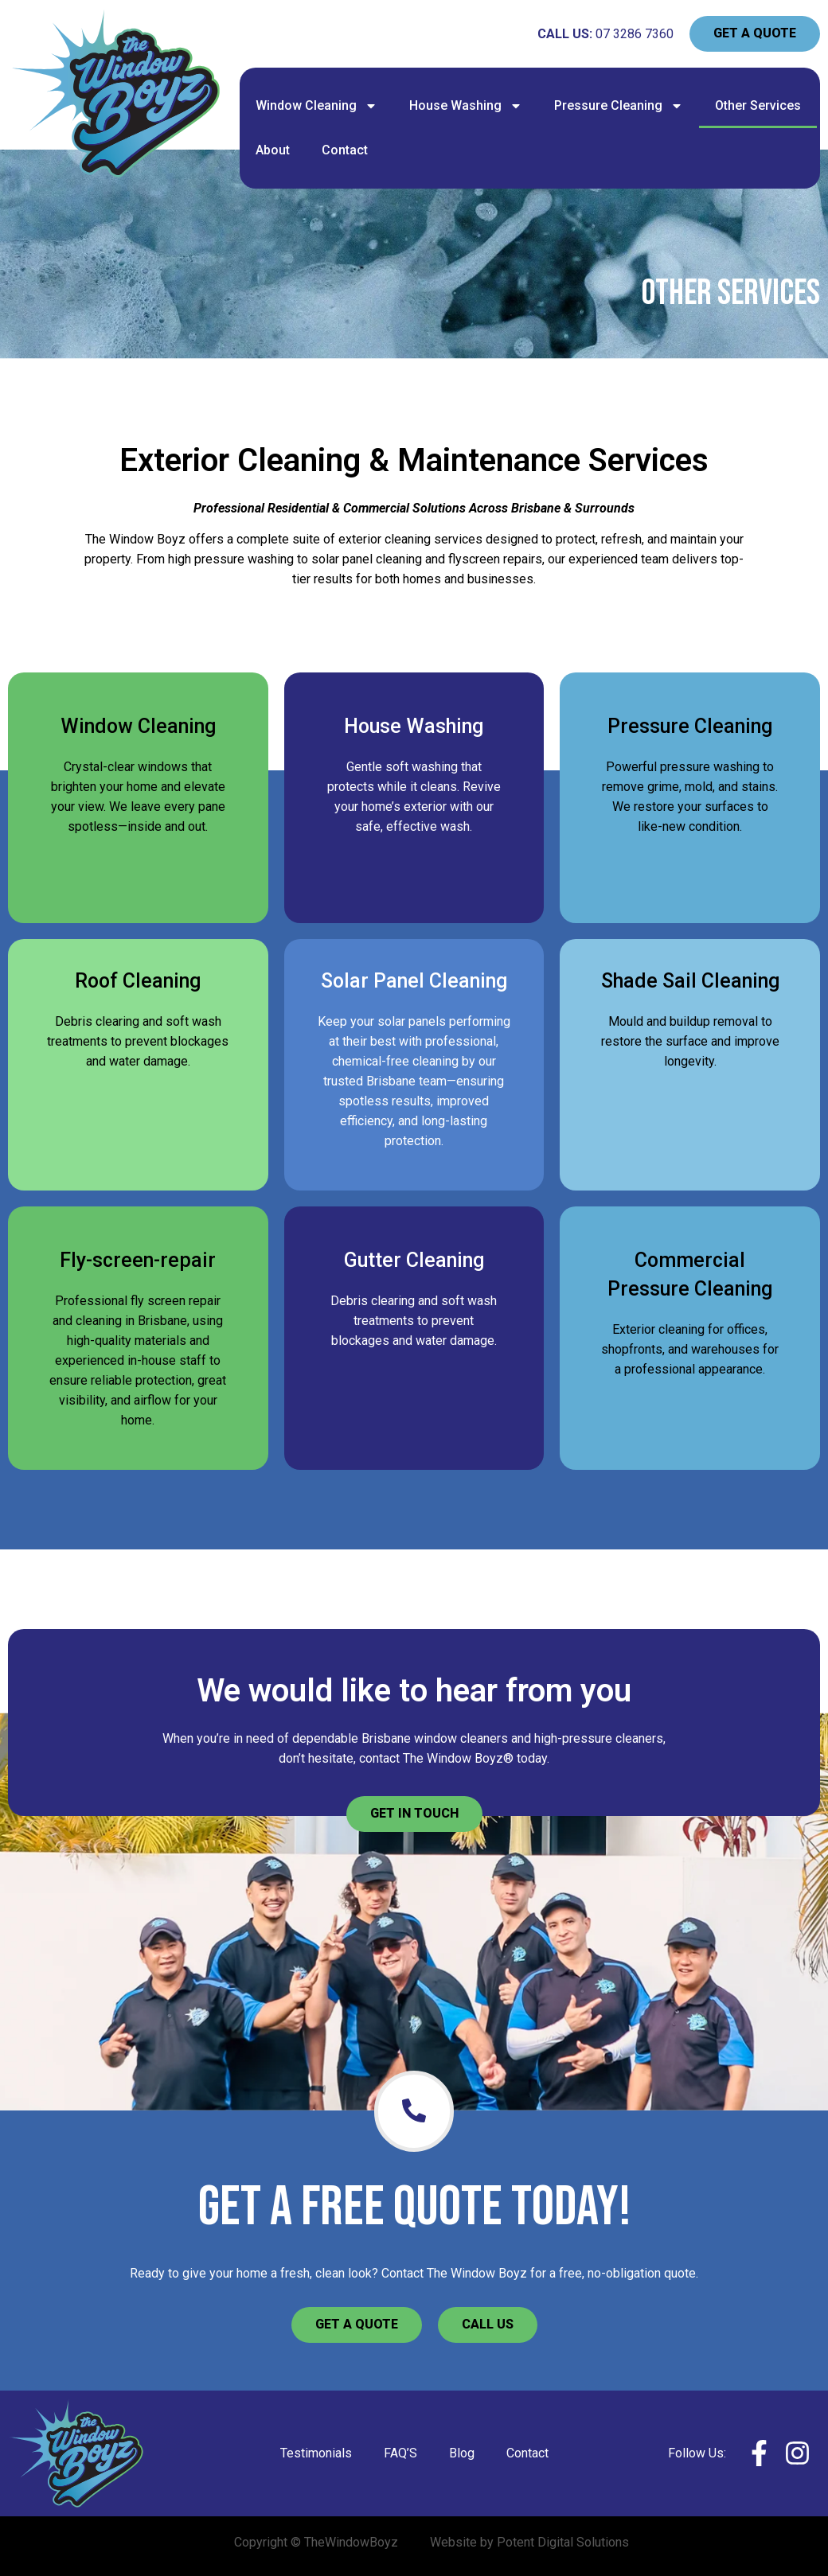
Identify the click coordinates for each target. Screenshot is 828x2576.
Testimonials (316, 2453)
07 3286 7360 (635, 33)
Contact (345, 150)
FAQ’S (400, 2453)
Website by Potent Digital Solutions (529, 2542)
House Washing (465, 106)
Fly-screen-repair (138, 1260)
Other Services (758, 105)
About (273, 150)
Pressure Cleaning (618, 106)
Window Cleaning (316, 106)
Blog (462, 2453)
